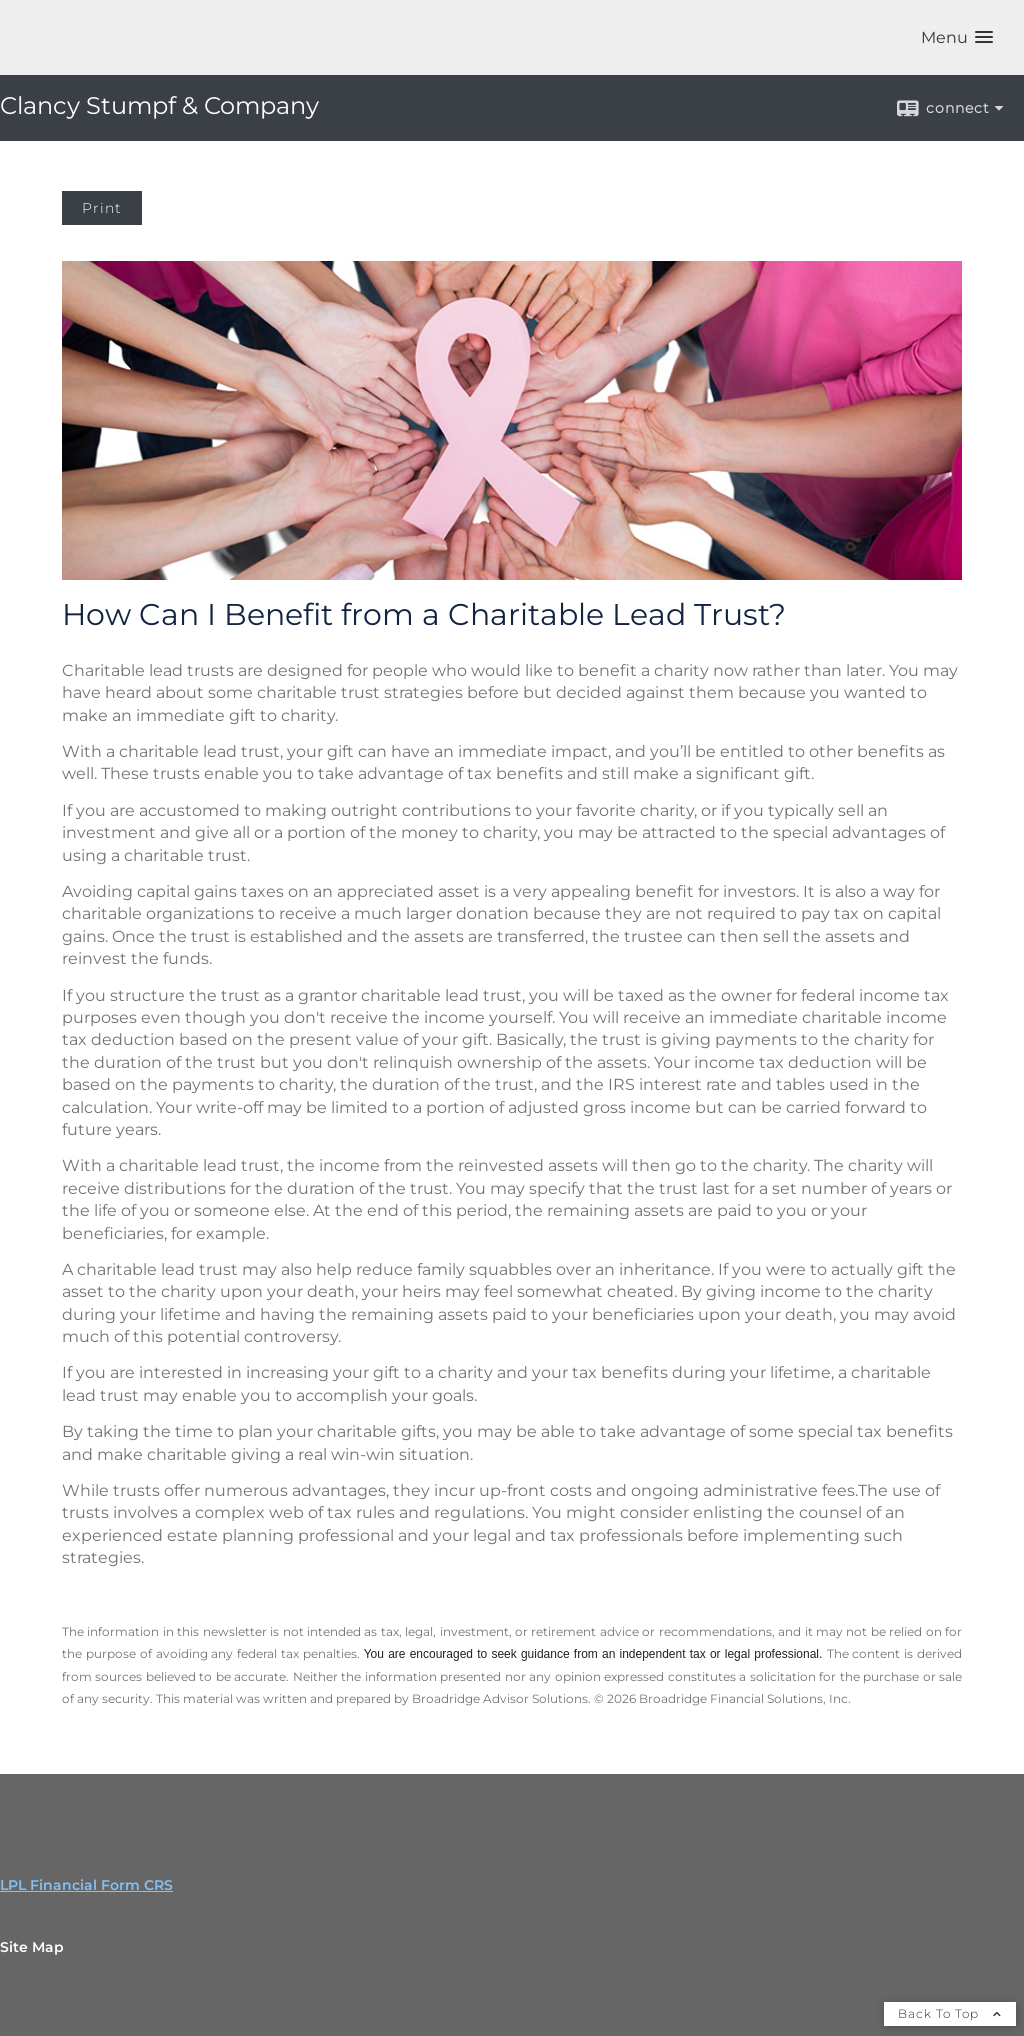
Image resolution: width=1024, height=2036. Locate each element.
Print (102, 208)
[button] (957, 37)
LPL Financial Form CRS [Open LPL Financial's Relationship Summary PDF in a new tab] (86, 1885)
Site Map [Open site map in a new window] (32, 1947)
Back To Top (950, 2013)
